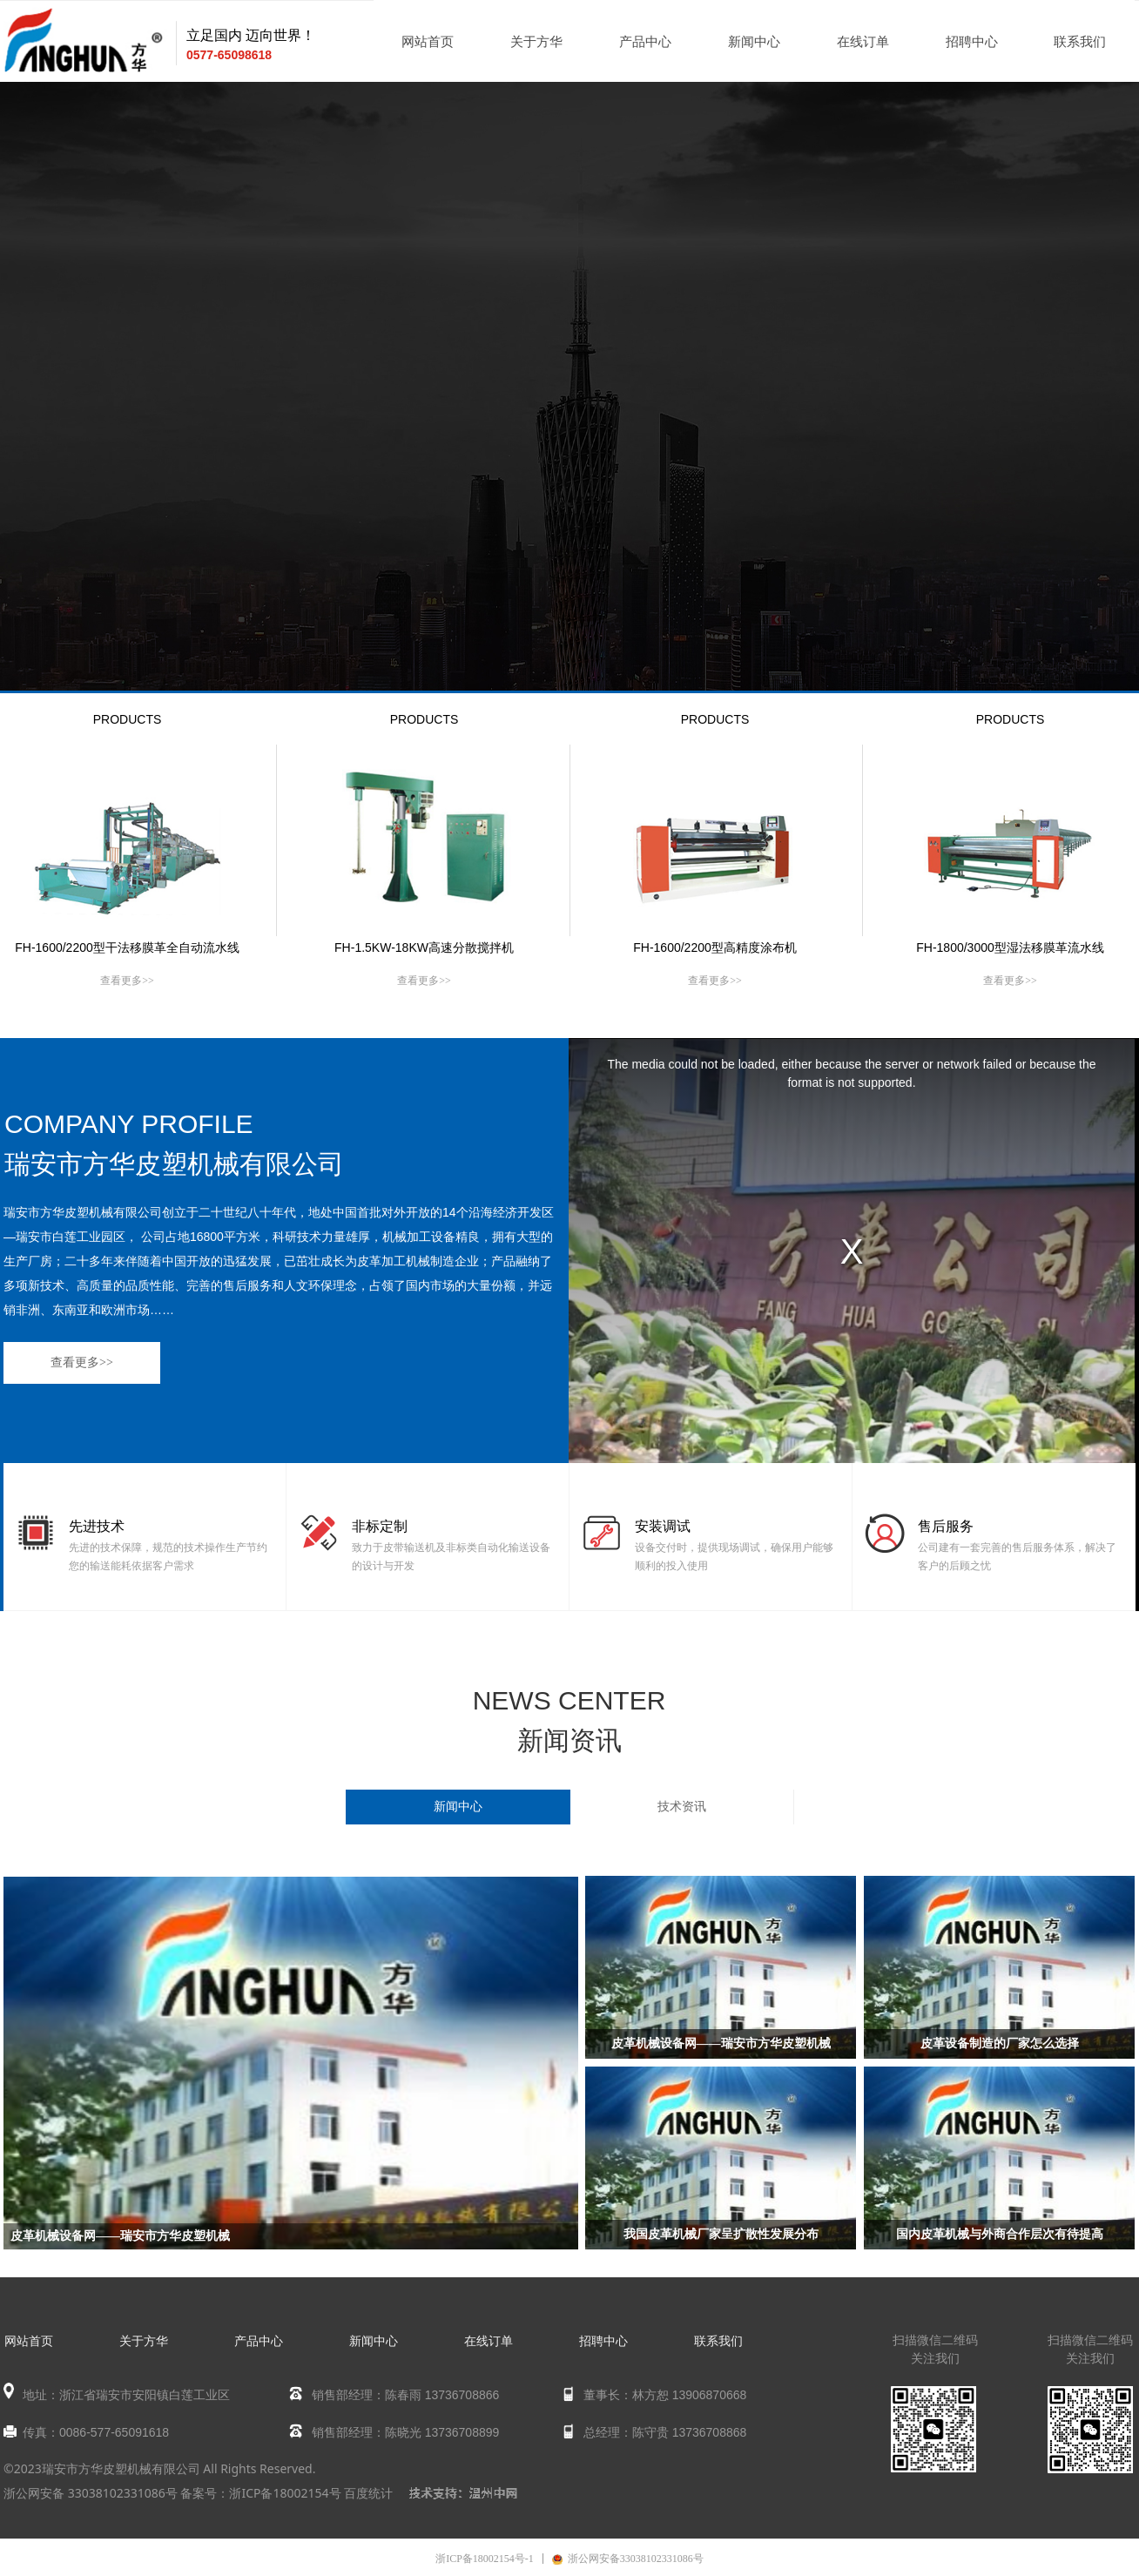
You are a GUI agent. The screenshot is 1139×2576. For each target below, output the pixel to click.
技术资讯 (681, 1806)
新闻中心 (458, 1806)
